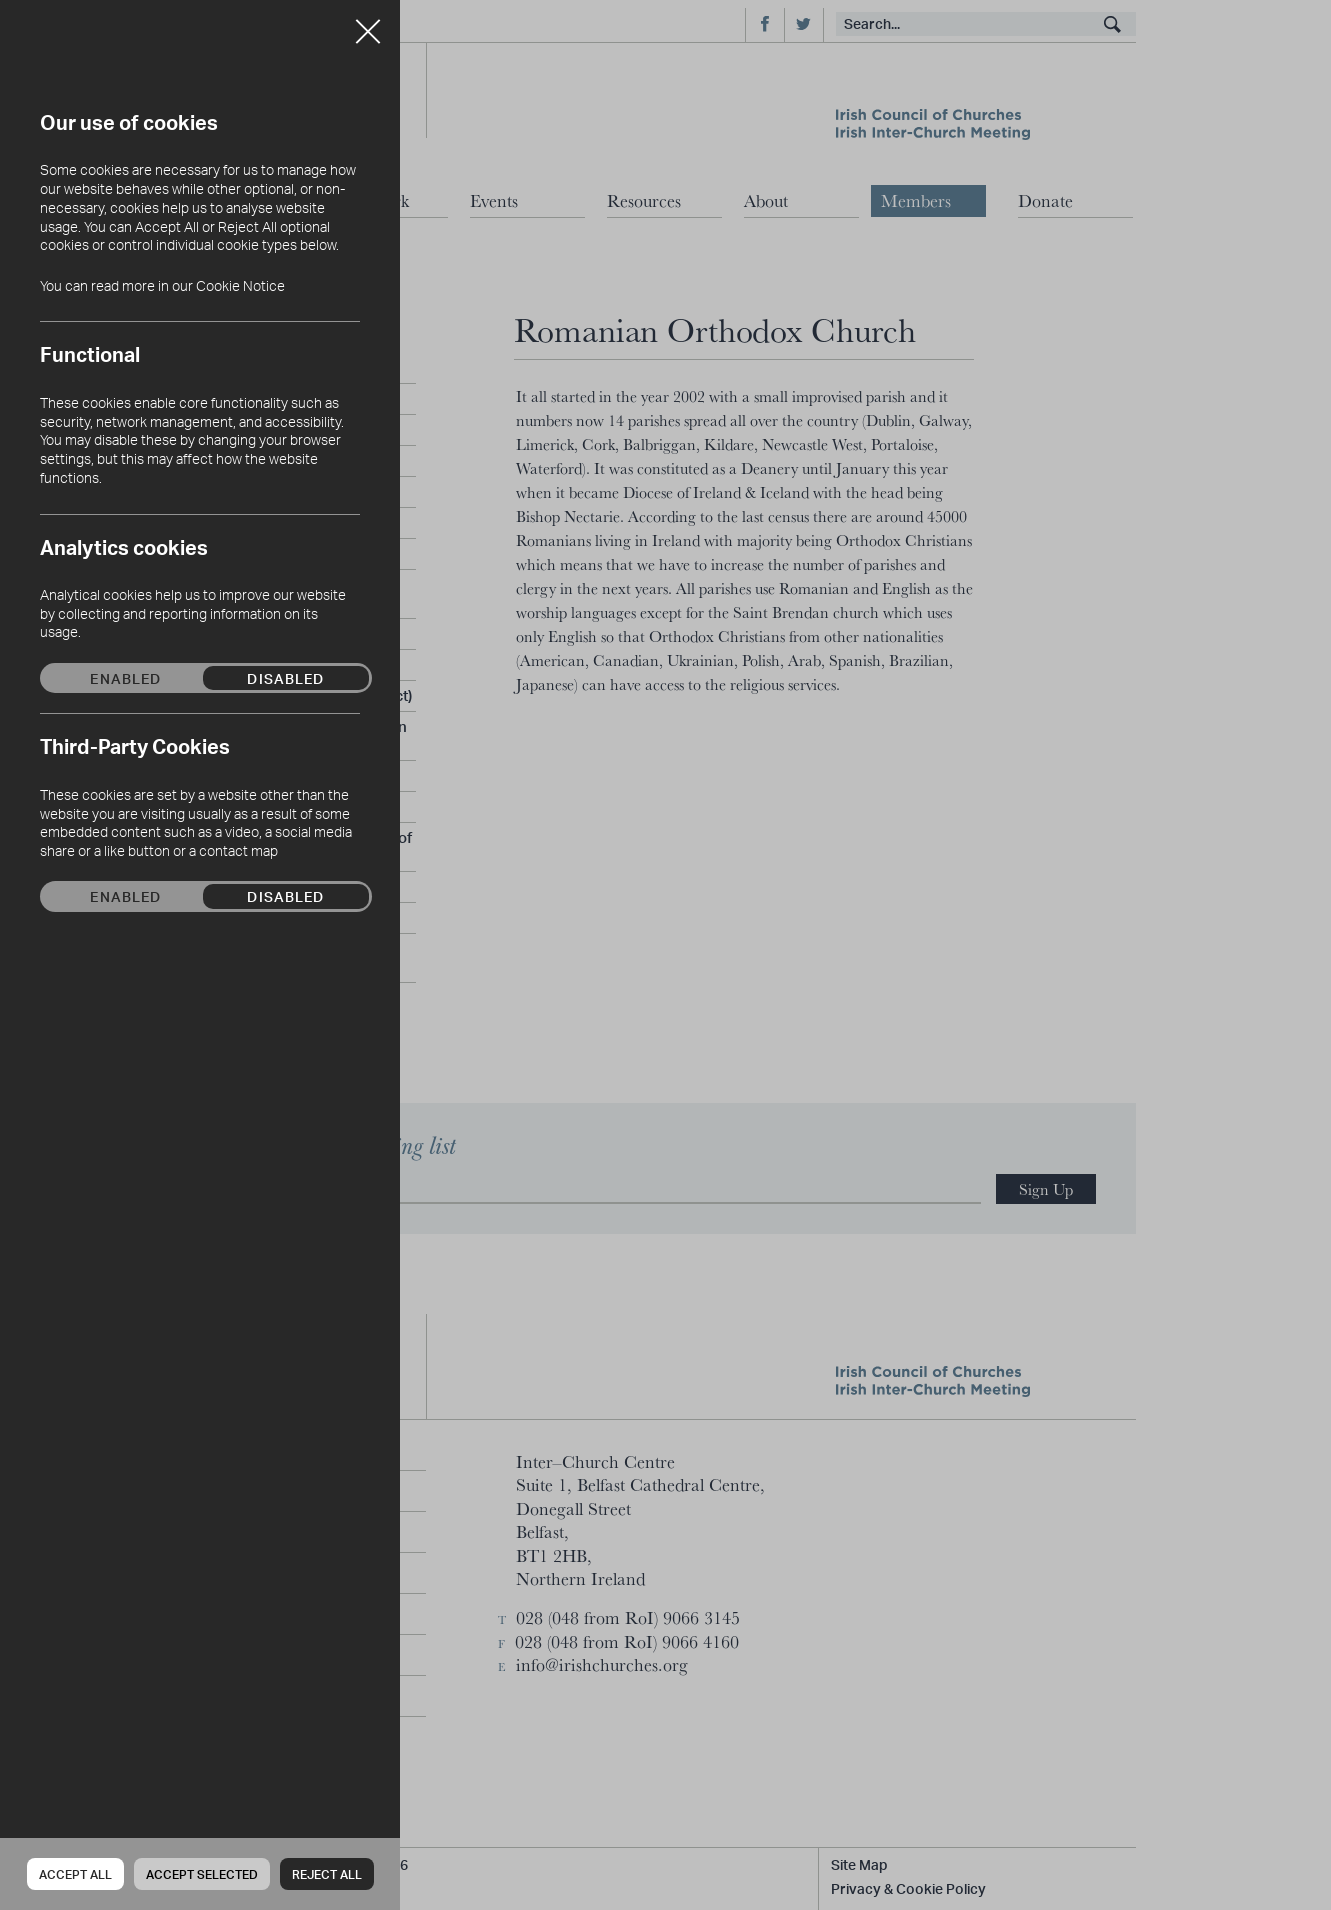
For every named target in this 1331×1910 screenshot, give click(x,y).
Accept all (75, 1874)
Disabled (285, 678)
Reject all (327, 1874)
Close (368, 24)
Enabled (125, 678)
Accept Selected (202, 1874)
